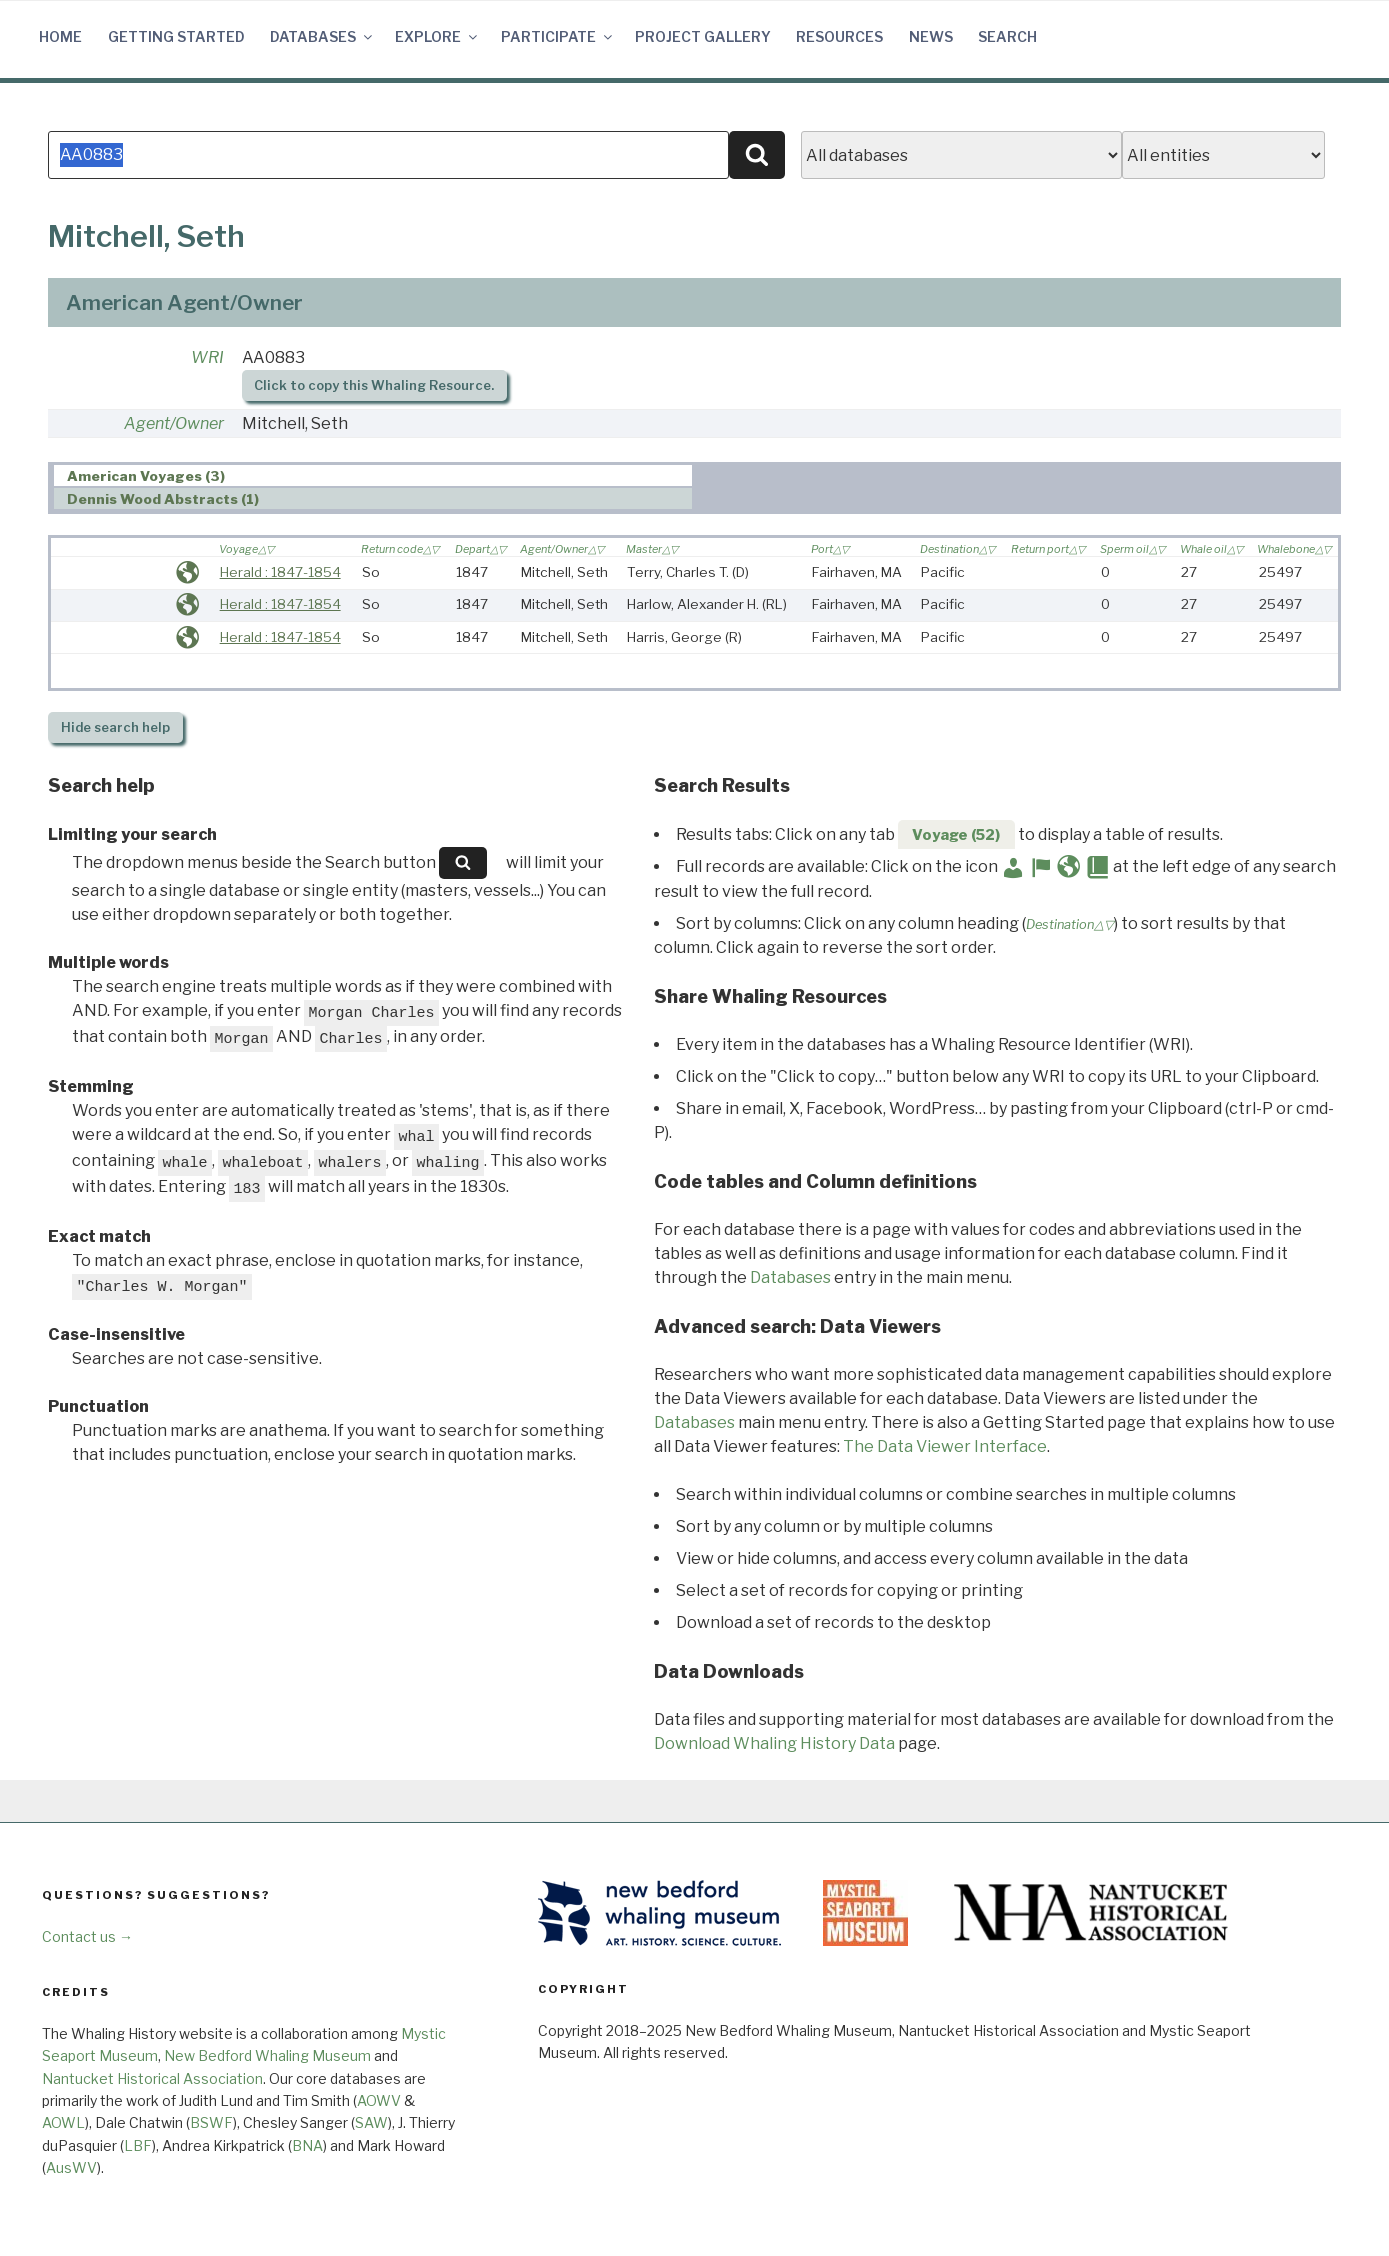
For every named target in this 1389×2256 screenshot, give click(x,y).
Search (1007, 36)
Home (60, 36)
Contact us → (87, 1936)
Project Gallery (703, 36)
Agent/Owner (174, 423)
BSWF (211, 2122)
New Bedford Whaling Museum (267, 2055)
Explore (437, 36)
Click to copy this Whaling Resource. (374, 385)
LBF (138, 2145)
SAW (371, 2122)
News (931, 36)
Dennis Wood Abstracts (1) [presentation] (163, 499)
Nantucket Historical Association (152, 2078)
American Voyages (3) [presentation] (146, 476)
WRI (207, 357)
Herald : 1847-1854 (280, 572)
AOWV (379, 2100)
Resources (839, 36)
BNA (307, 2145)
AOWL (63, 2122)
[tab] (373, 475)
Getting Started (176, 36)
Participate (558, 36)
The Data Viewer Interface (945, 1446)
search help (115, 727)
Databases (322, 36)
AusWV (71, 2167)
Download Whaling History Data (774, 1743)
